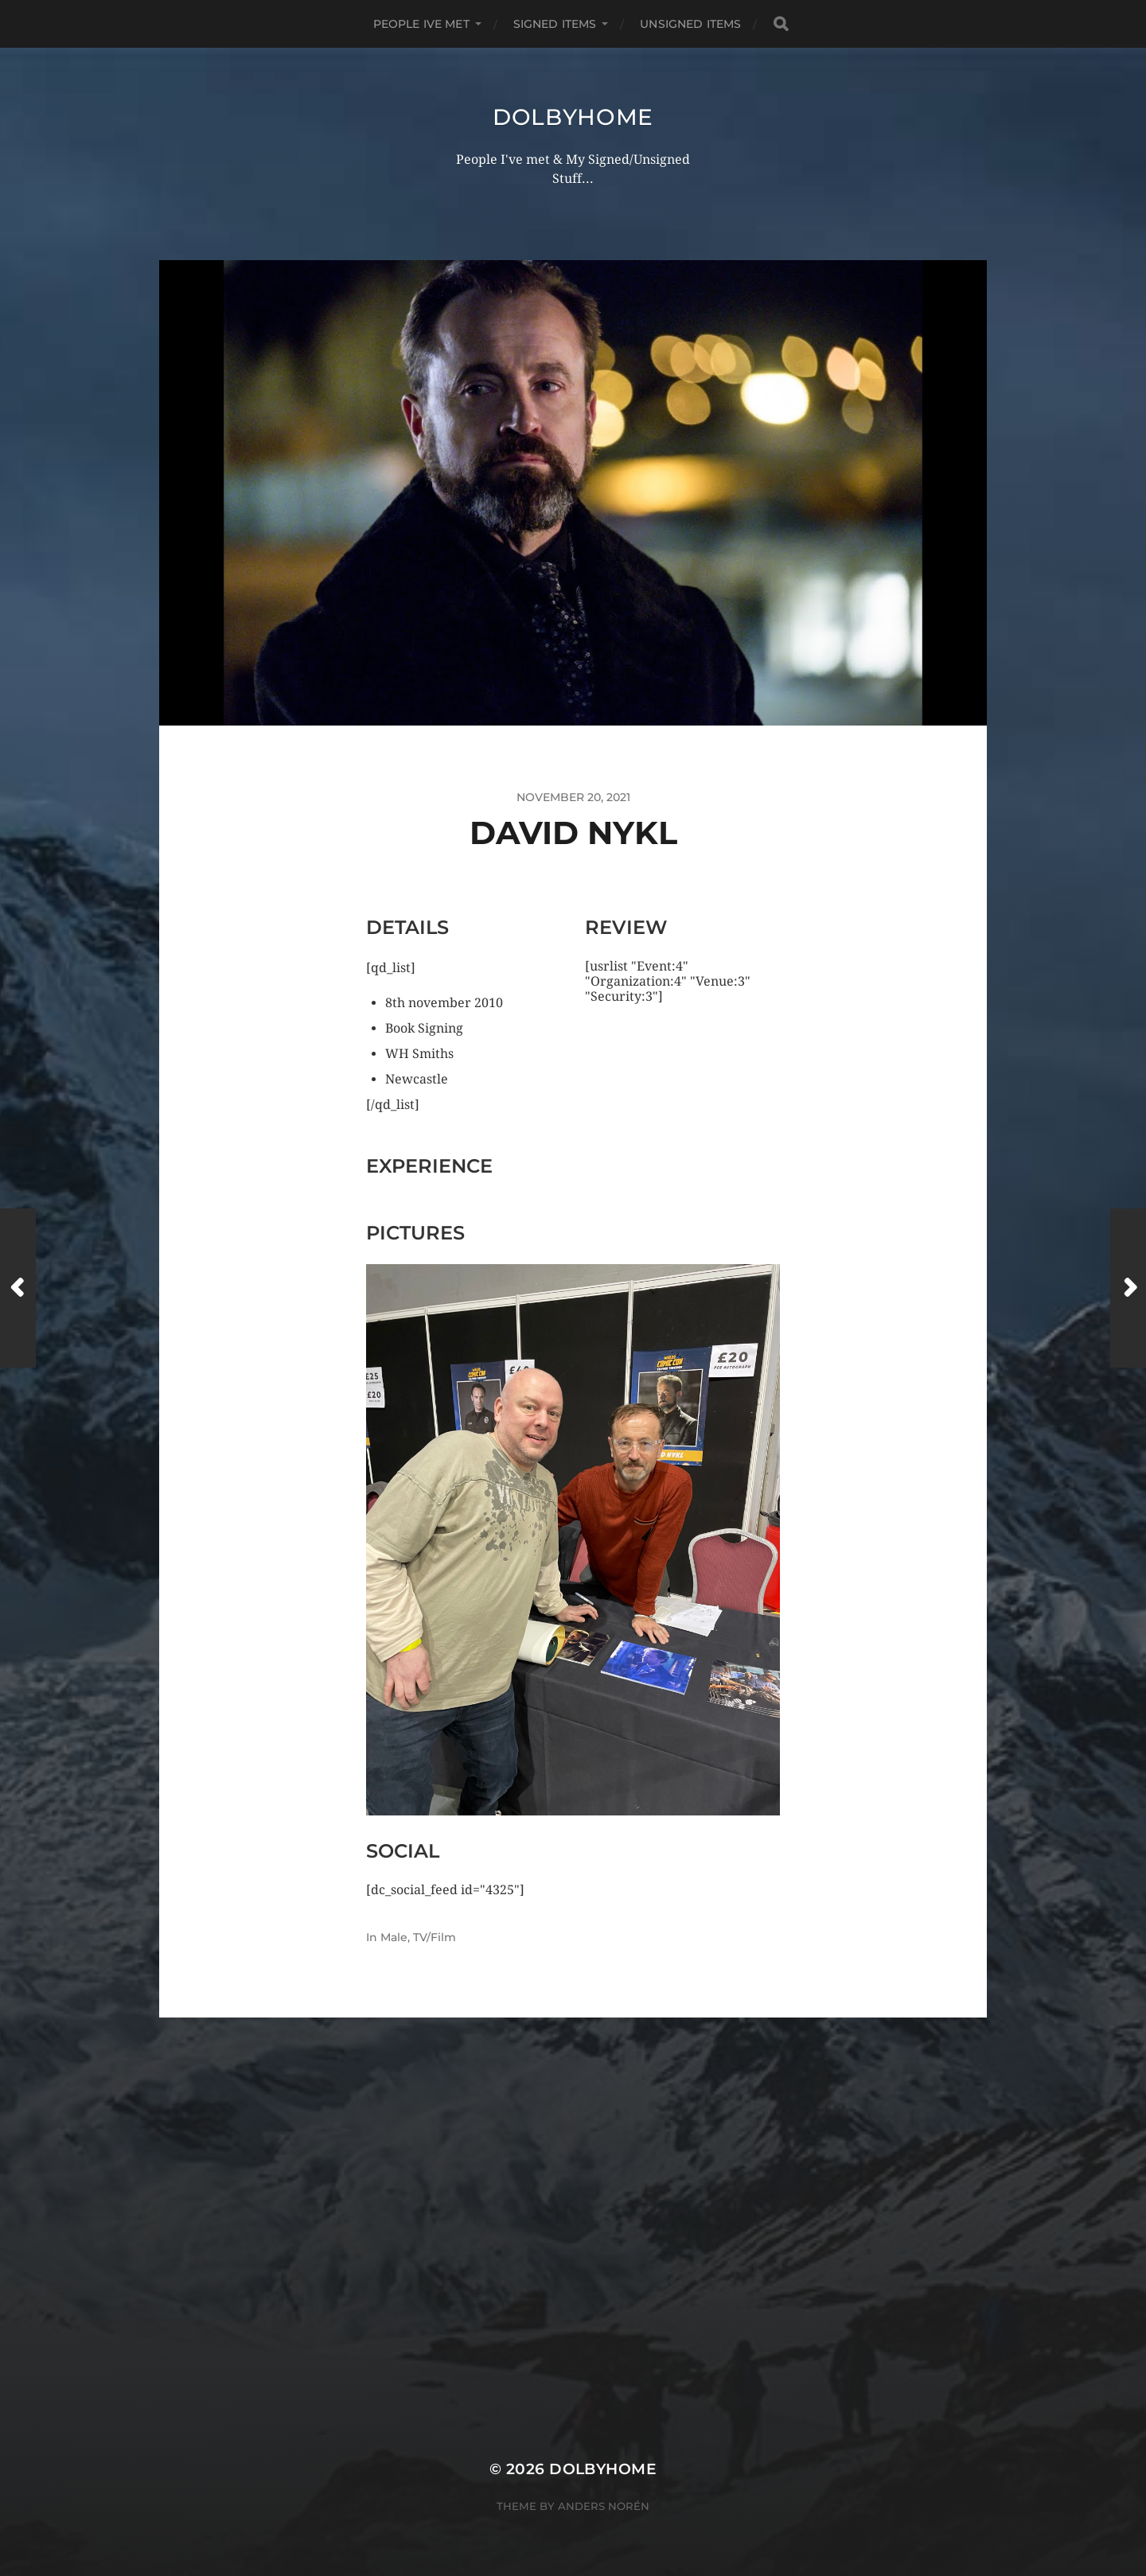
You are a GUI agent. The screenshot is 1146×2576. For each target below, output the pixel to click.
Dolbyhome (573, 116)
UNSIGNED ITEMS (690, 24)
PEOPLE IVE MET (421, 24)
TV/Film (434, 1937)
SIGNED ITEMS (555, 24)
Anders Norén (603, 2506)
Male (393, 1937)
